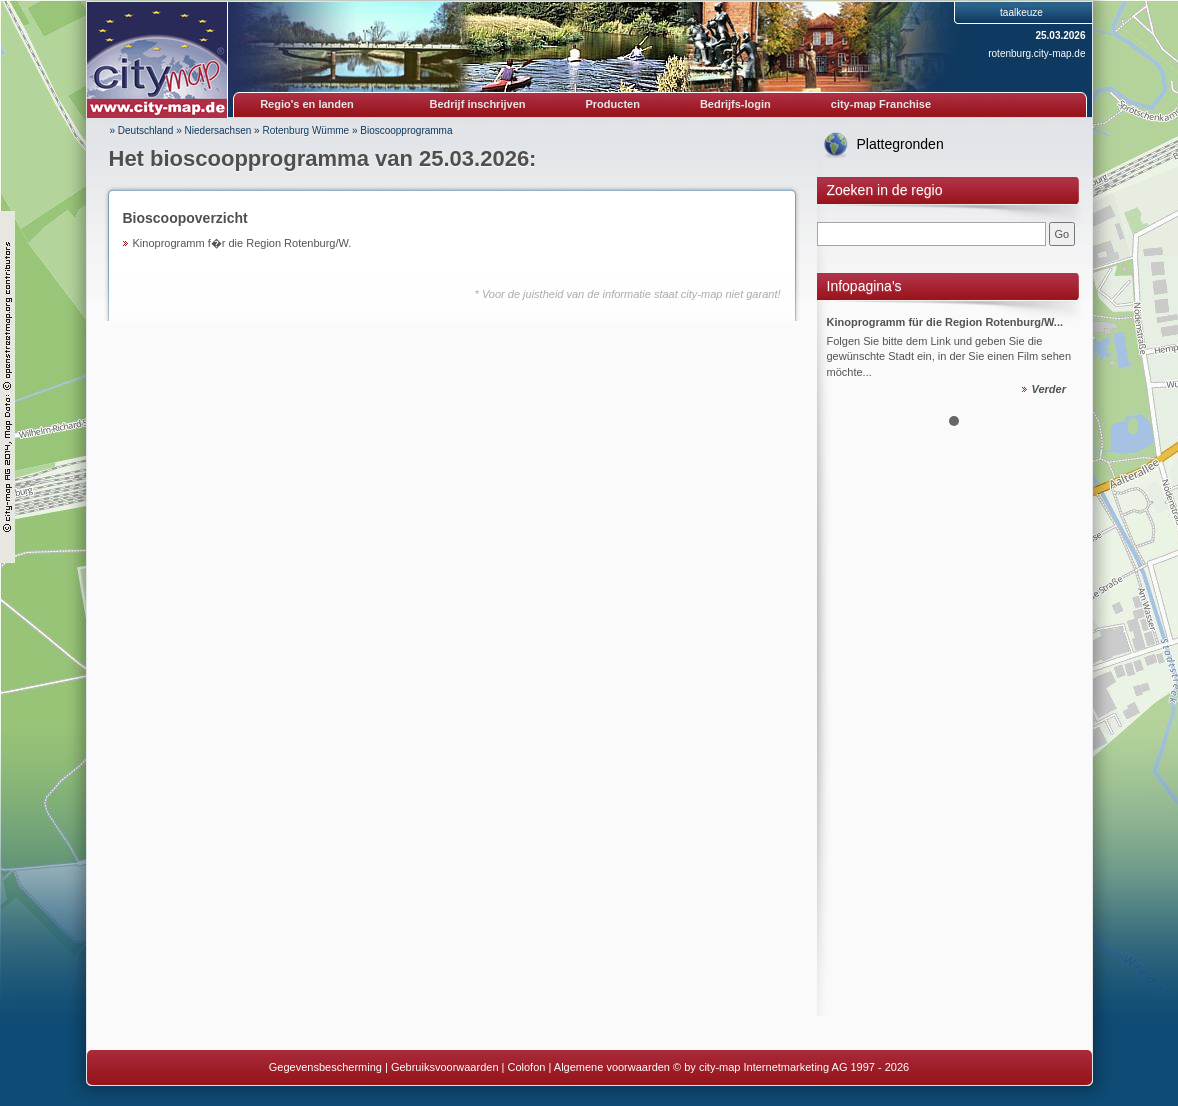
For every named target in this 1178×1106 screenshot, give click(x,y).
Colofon (527, 1067)
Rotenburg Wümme (305, 130)
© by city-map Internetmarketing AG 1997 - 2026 (791, 1067)
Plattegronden (900, 144)
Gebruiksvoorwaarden (445, 1067)
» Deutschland (142, 130)
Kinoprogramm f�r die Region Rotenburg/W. (242, 243)
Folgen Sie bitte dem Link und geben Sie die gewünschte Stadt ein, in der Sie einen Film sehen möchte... (949, 356)
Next (1066, 352)
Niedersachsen (218, 130)
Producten (612, 104)
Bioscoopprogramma (406, 130)
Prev (843, 352)
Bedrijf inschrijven (478, 104)
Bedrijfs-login (735, 104)
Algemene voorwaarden (612, 1067)
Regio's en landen (307, 104)
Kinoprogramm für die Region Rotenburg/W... (945, 322)
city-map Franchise (881, 104)
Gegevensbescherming (325, 1067)
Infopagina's (864, 286)
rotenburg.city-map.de (1036, 53)
